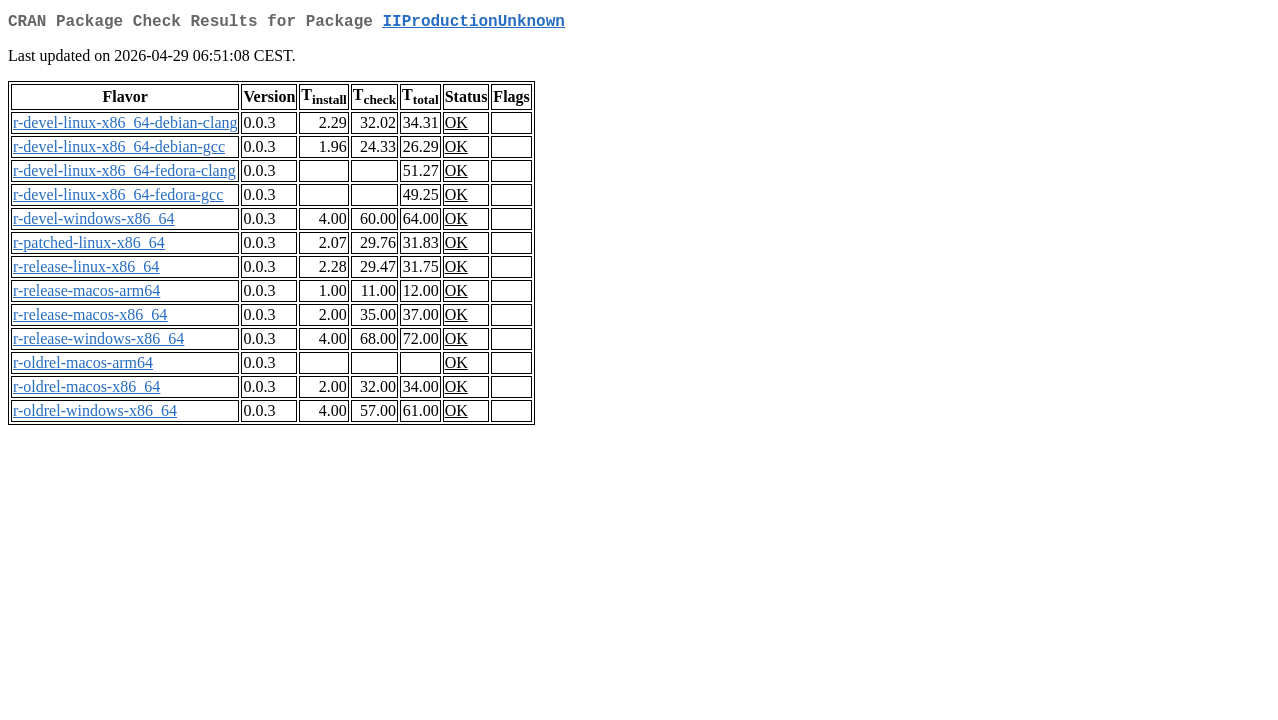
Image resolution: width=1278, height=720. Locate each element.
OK (456, 126)
